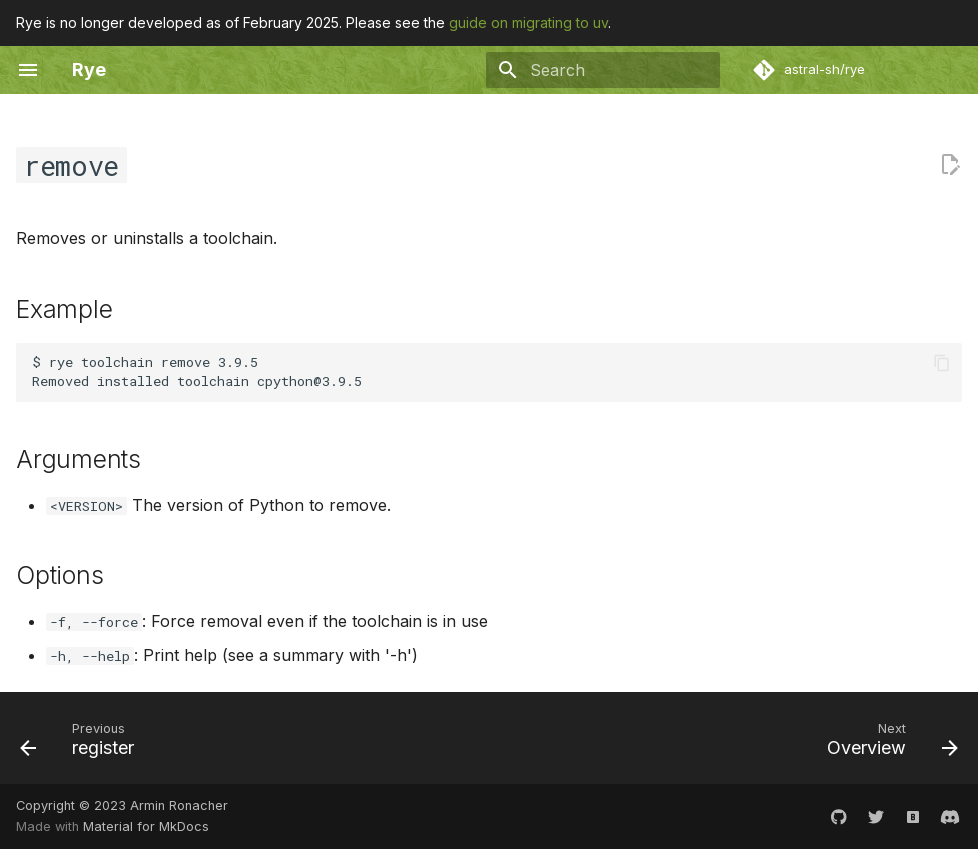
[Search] (603, 70)
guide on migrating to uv (528, 22)
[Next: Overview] (887, 744)
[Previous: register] (82, 744)
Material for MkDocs (146, 826)
